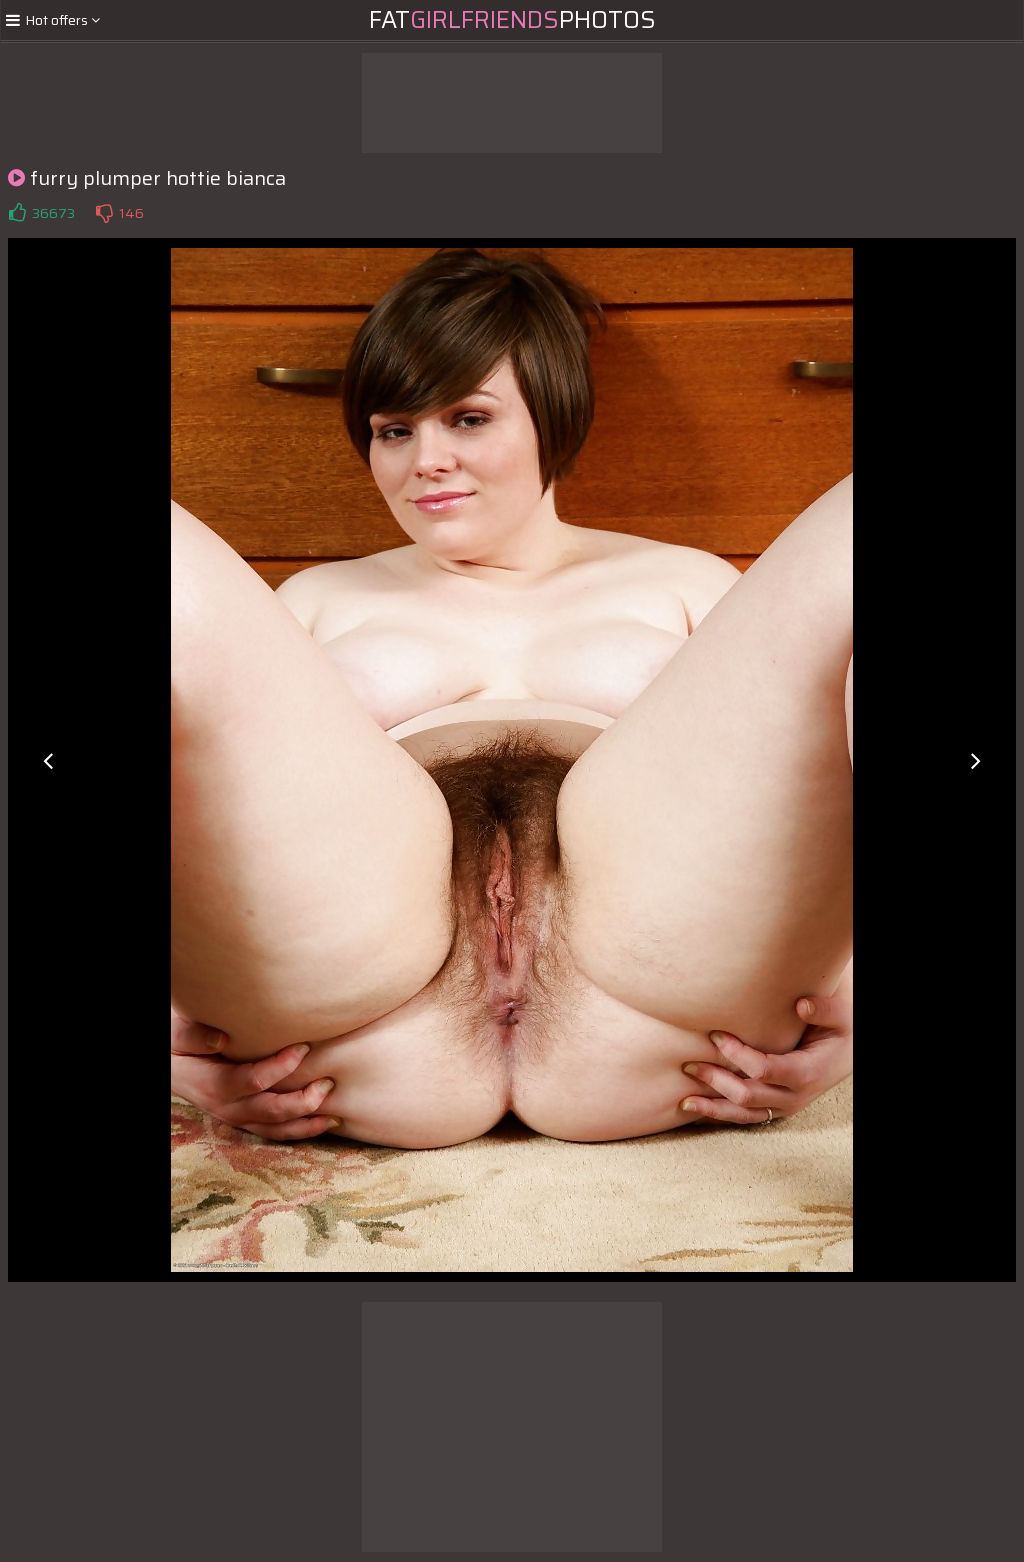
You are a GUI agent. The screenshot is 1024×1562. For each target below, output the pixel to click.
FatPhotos (512, 20)
